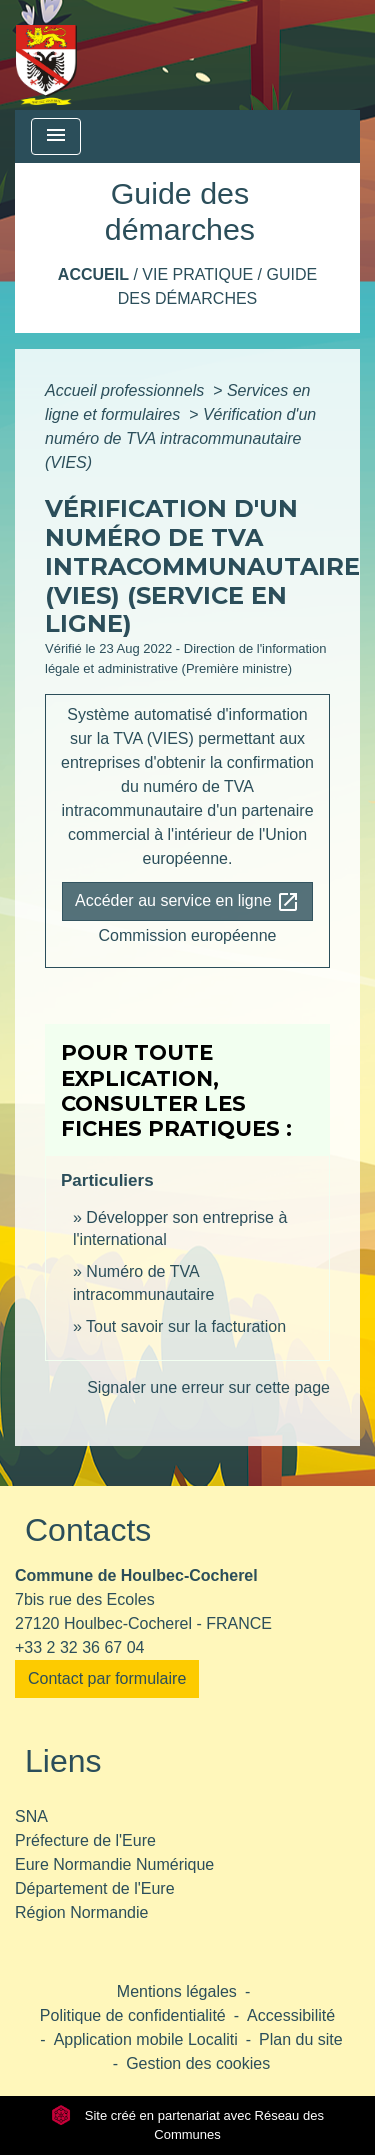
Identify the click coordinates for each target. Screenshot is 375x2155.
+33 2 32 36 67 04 (79, 1647)
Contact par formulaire (107, 1678)
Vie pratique (197, 274)
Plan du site (301, 2039)
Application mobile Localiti (146, 2039)
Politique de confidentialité (133, 2015)
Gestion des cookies (198, 2063)
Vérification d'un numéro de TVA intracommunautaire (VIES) (180, 438)
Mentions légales (177, 1991)
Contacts (88, 1530)
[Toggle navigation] (56, 136)
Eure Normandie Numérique (114, 1864)
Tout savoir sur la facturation (186, 1326)
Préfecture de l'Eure (85, 1840)
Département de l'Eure (95, 1888)
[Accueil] (46, 55)
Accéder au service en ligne (187, 902)
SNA (31, 1816)
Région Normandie (81, 1912)
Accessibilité (291, 2015)
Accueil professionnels (127, 390)
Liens (63, 1761)
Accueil (93, 274)
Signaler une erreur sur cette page (208, 1387)
